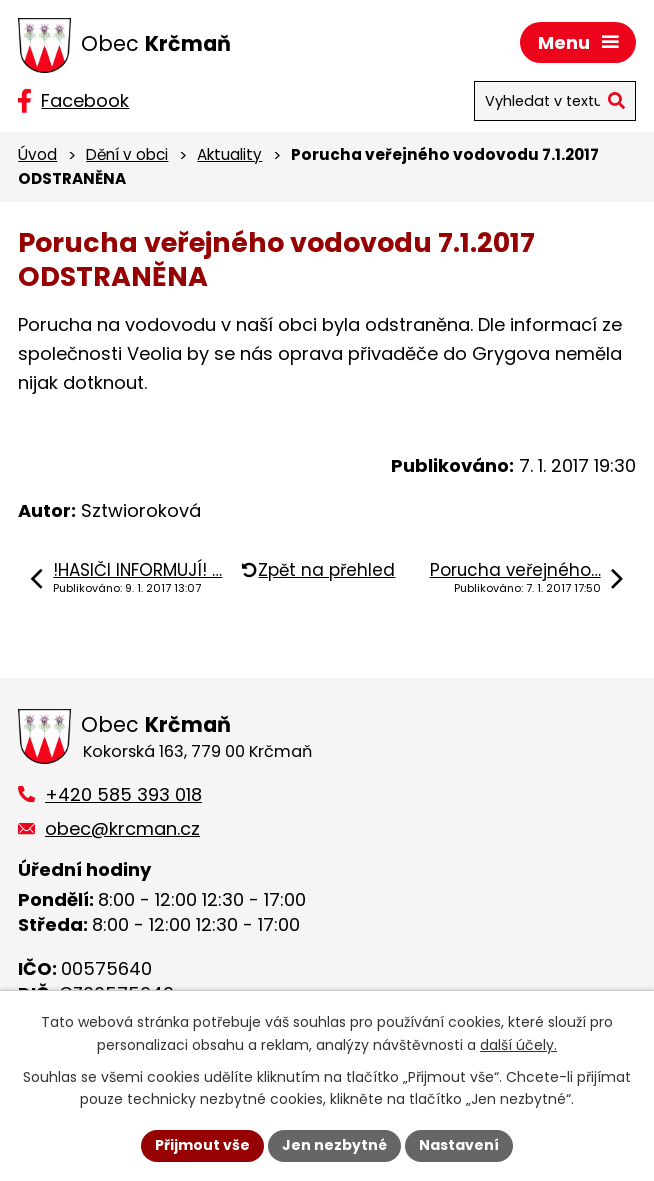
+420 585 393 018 (123, 794)
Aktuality (229, 154)
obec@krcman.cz (122, 828)
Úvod (37, 154)
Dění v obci (127, 154)
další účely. (518, 1045)
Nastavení (459, 1145)
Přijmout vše (202, 1145)
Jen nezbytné (334, 1145)
